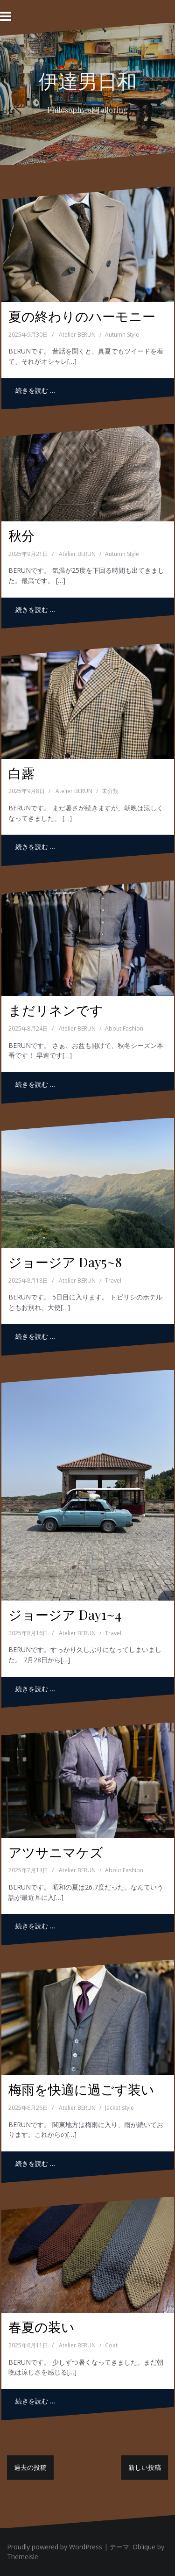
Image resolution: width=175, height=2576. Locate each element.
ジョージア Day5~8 (65, 1261)
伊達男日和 (88, 80)
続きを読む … (35, 390)
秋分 (21, 535)
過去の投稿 (30, 2467)
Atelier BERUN (77, 335)
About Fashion (124, 1028)
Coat (111, 2345)
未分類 (110, 791)
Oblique (144, 2546)
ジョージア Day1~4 (64, 1614)
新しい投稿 (144, 2467)
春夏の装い (41, 2326)
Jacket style (119, 2108)
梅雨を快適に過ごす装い (81, 2089)
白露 (21, 772)
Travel (113, 1280)
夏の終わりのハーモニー (81, 316)
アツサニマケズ (55, 1852)
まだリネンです (55, 1009)
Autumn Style (122, 335)
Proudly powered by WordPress (54, 2546)
